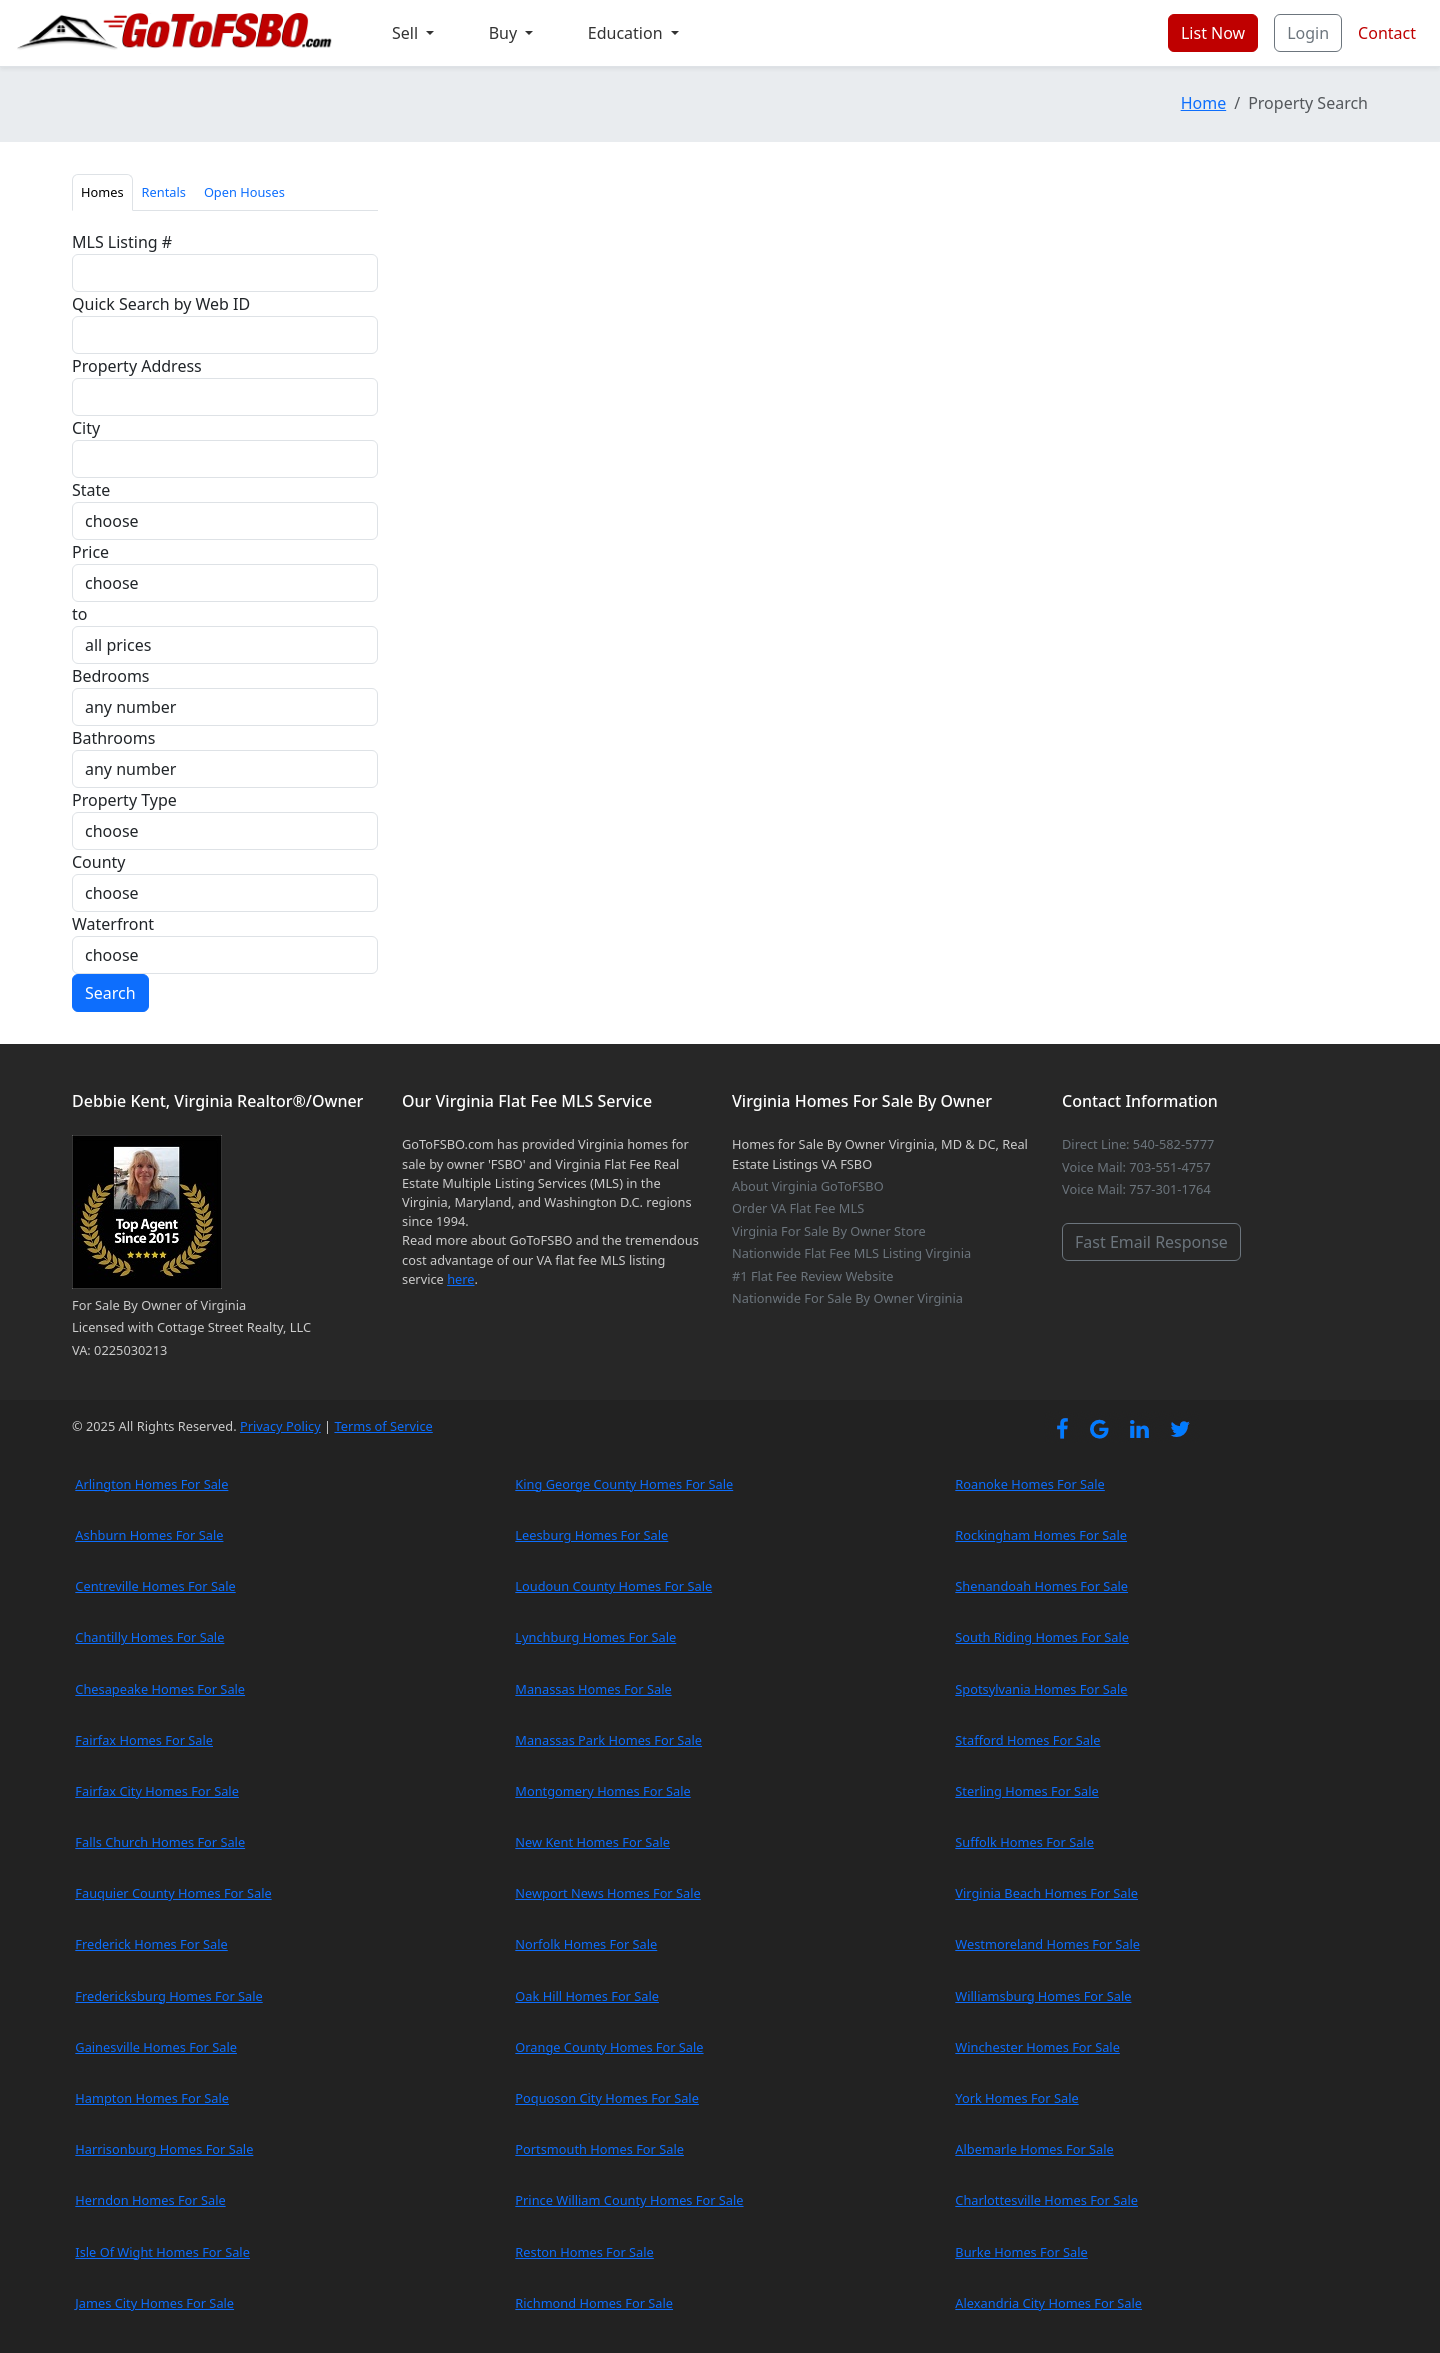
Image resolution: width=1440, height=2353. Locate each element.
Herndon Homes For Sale (150, 2200)
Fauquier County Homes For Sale (173, 1893)
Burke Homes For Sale (1021, 2252)
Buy (505, 33)
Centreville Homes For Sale (155, 1586)
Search (110, 993)
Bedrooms (111, 676)
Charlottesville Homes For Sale (1046, 2200)
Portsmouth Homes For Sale (599, 2149)
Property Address (137, 366)
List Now (1213, 33)
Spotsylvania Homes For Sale (1041, 1689)
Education (627, 33)
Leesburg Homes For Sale (591, 1535)
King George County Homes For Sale (624, 1484)
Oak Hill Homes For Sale (587, 1996)
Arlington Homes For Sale (151, 1484)
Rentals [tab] (164, 192)
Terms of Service (383, 1426)
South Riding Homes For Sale (1042, 1637)
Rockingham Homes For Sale (1041, 1535)
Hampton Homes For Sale (152, 2098)
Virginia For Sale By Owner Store (829, 1231)
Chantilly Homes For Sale (149, 1637)
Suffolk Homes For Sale (1024, 1842)
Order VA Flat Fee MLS (798, 1208)
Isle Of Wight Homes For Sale (162, 2252)
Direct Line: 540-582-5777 (1138, 1144)
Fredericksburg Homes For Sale (168, 1996)
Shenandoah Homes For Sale (1041, 1586)
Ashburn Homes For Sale (149, 1535)
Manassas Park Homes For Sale (608, 1740)
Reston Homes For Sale (584, 2252)
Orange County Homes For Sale (609, 2047)
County (99, 862)
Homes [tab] (102, 192)
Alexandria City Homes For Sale (1048, 2303)
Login (1308, 33)
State (91, 490)
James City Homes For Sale (154, 2303)
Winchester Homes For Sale (1037, 2047)
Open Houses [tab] (244, 192)
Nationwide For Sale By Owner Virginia (847, 1298)
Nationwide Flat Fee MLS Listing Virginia (851, 1253)
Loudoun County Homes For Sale (613, 1586)
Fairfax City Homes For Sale (157, 1791)
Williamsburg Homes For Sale (1043, 1996)
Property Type (124, 800)
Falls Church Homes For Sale (160, 1842)
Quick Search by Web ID (161, 304)
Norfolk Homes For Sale (586, 1944)
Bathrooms (113, 738)
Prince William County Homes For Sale (629, 2200)
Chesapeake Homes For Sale (160, 1689)
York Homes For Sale (1016, 2098)
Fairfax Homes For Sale (144, 1740)
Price (90, 552)
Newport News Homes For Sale (607, 1893)
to (79, 614)
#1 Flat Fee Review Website (812, 1276)
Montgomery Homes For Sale (602, 1791)
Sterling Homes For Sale (1026, 1791)
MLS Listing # (122, 242)
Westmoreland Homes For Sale (1047, 1944)
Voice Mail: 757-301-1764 (1136, 1189)
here (460, 1279)
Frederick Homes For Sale (151, 1944)
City (86, 428)
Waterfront (113, 924)
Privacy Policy (280, 1426)
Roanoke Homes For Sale (1030, 1484)
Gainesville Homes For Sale (156, 2047)
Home (1204, 103)
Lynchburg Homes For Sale (595, 1637)
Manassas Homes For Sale (593, 1689)
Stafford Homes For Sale (1027, 1740)
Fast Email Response (1151, 1242)
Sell (407, 33)
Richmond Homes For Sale (594, 2303)
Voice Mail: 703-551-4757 (1136, 1167)
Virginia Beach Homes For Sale (1046, 1893)
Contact (1387, 33)
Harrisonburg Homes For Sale (164, 2149)
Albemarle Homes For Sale (1034, 2149)
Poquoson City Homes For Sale (607, 2098)
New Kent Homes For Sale (592, 1842)
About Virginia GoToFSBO (808, 1186)
